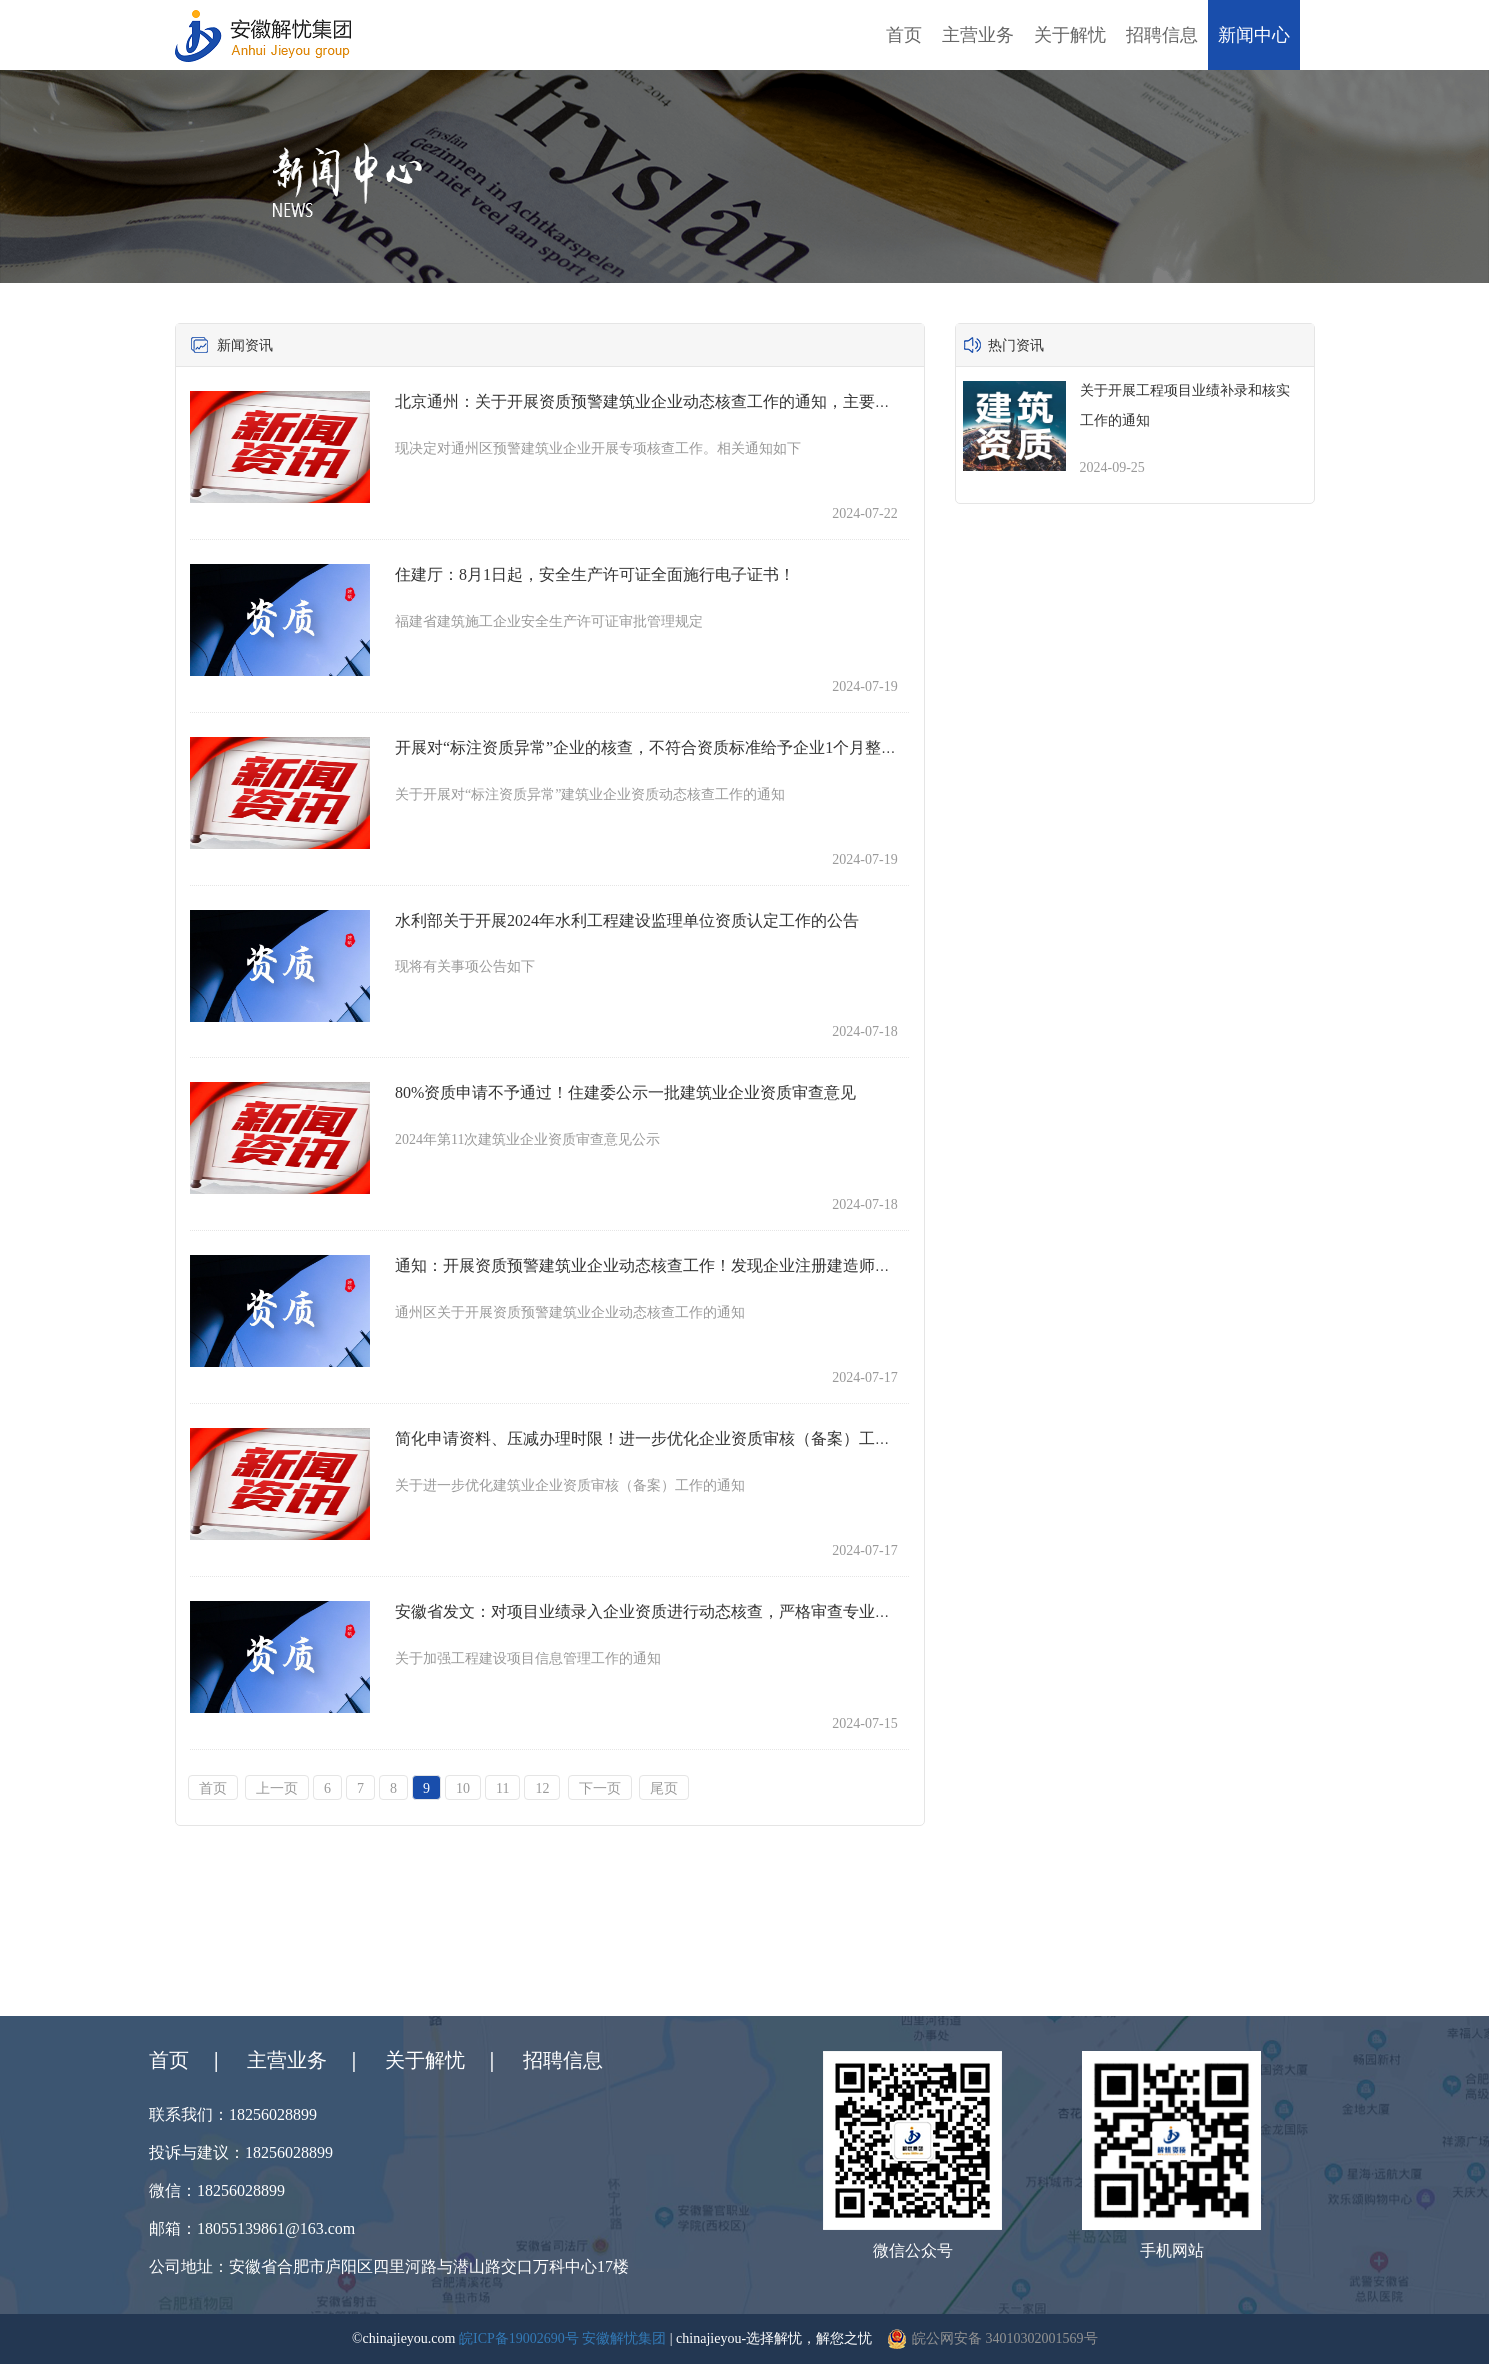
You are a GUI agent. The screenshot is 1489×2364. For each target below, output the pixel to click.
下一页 (600, 1788)
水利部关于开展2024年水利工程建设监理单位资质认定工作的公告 (627, 920)
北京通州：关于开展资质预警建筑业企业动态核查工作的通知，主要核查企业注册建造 (699, 401)
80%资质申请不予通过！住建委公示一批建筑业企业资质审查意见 (625, 1092)
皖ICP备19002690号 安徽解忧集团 (562, 2338)
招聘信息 (1162, 35)
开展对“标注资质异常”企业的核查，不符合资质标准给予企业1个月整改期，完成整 (686, 747)
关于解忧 (1070, 35)
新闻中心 (1254, 35)
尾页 (664, 1788)
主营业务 (978, 35)
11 (502, 1788)
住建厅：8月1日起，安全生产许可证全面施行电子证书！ (595, 574)
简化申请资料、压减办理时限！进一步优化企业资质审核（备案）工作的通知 (667, 1438)
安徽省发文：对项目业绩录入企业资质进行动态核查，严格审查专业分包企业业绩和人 (699, 1611)
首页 (904, 35)
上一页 (277, 1788)
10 (463, 1788)
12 (542, 1788)
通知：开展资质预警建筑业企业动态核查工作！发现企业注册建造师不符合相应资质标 (699, 1265)
